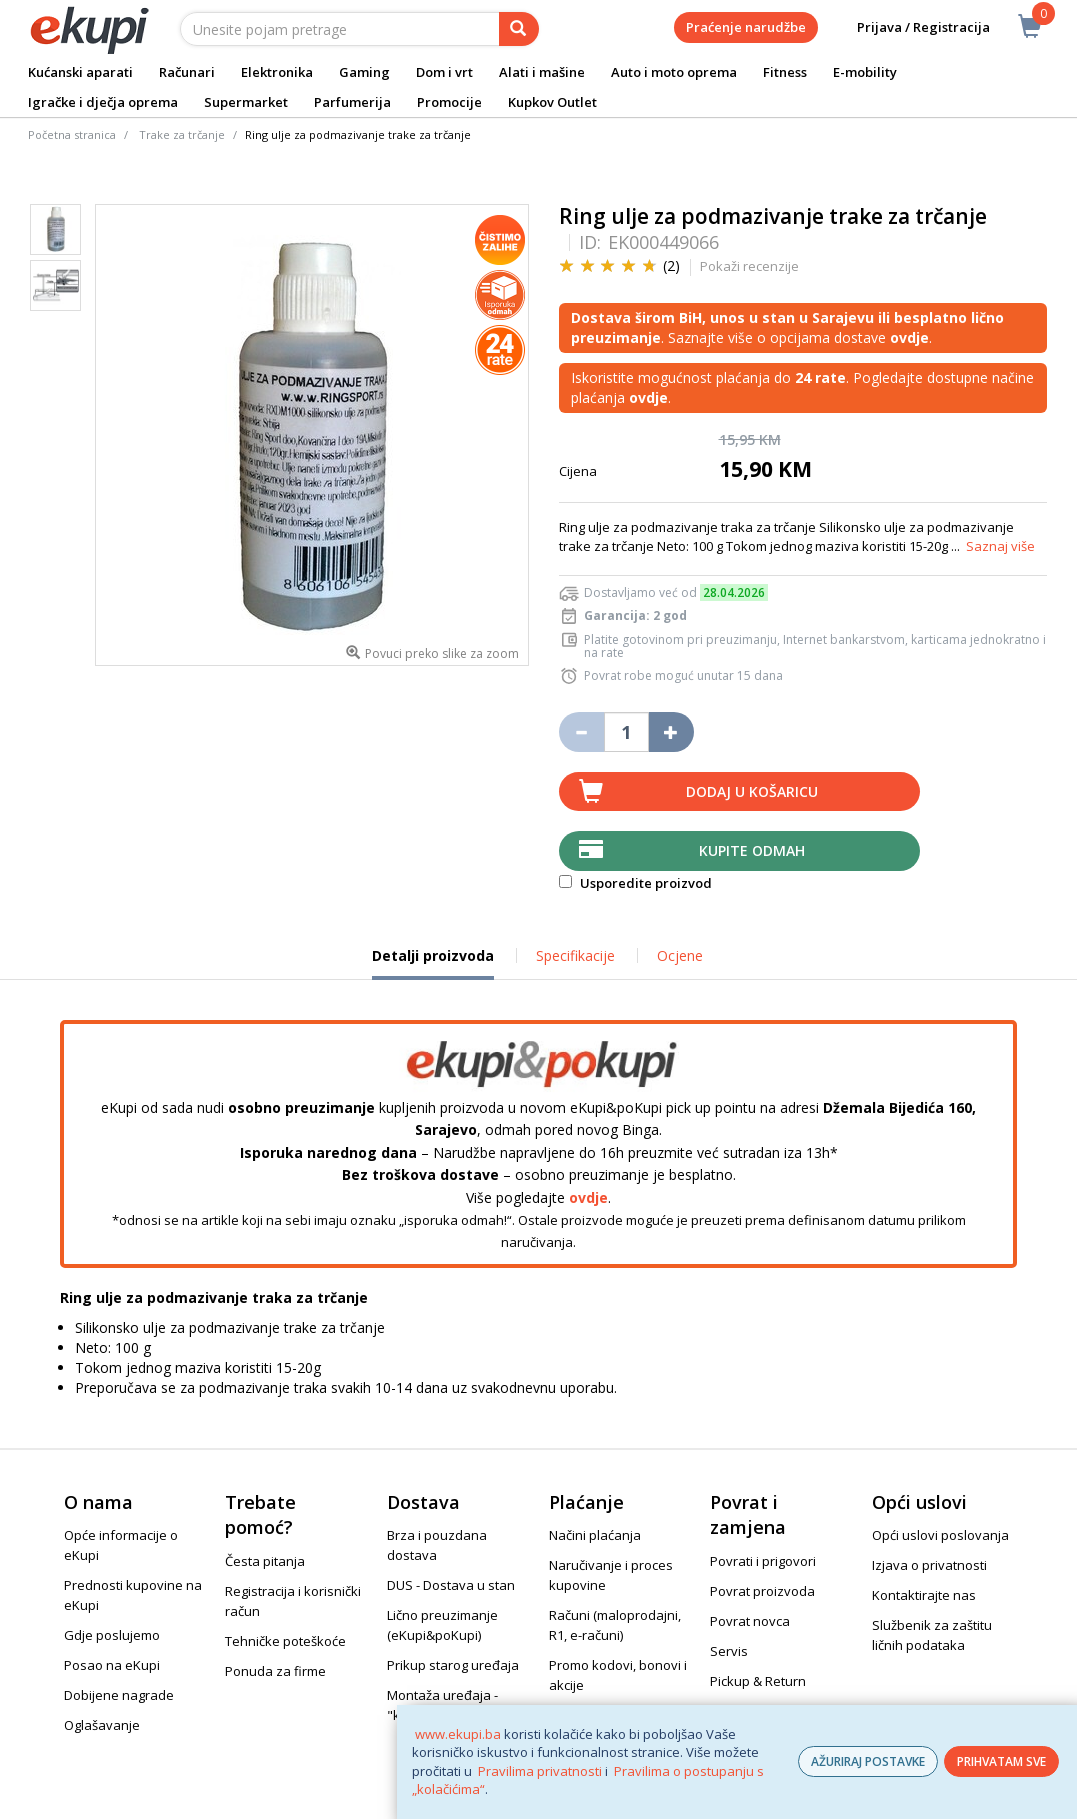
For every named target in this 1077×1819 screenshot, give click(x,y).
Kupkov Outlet (552, 102)
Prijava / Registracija (909, 27)
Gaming (364, 72)
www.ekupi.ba (458, 1734)
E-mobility (865, 72)
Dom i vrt (444, 72)
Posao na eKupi (112, 1665)
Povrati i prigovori (763, 1561)
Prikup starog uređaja (453, 1665)
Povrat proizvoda (762, 1591)
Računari (187, 72)
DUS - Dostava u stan (451, 1585)
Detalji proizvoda (433, 963)
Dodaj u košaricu (752, 791)
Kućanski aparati (80, 72)
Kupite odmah (752, 850)
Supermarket (246, 102)
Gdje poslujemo (112, 1635)
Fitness (785, 72)
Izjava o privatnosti (929, 1565)
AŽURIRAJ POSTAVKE (868, 1761)
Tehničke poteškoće (285, 1641)
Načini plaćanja (595, 1535)
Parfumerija (352, 102)
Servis (729, 1651)
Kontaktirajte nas (924, 1595)
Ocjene (680, 955)
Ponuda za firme (275, 1671)
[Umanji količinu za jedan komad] (581, 732)
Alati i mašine (542, 72)
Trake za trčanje (182, 134)
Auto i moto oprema (674, 72)
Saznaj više (1000, 546)
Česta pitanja (265, 1561)
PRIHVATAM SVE (1001, 1761)
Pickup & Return (758, 1681)
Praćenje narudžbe (746, 27)
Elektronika (277, 72)
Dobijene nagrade (119, 1695)
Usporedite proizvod (635, 883)
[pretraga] (519, 29)
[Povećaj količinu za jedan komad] (671, 732)
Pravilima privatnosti (540, 1771)
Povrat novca (750, 1621)
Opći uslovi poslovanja (940, 1535)
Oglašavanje (102, 1725)
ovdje (588, 1197)
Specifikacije (575, 955)
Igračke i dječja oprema (103, 102)
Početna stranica (72, 134)
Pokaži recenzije (749, 266)
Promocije (449, 102)
